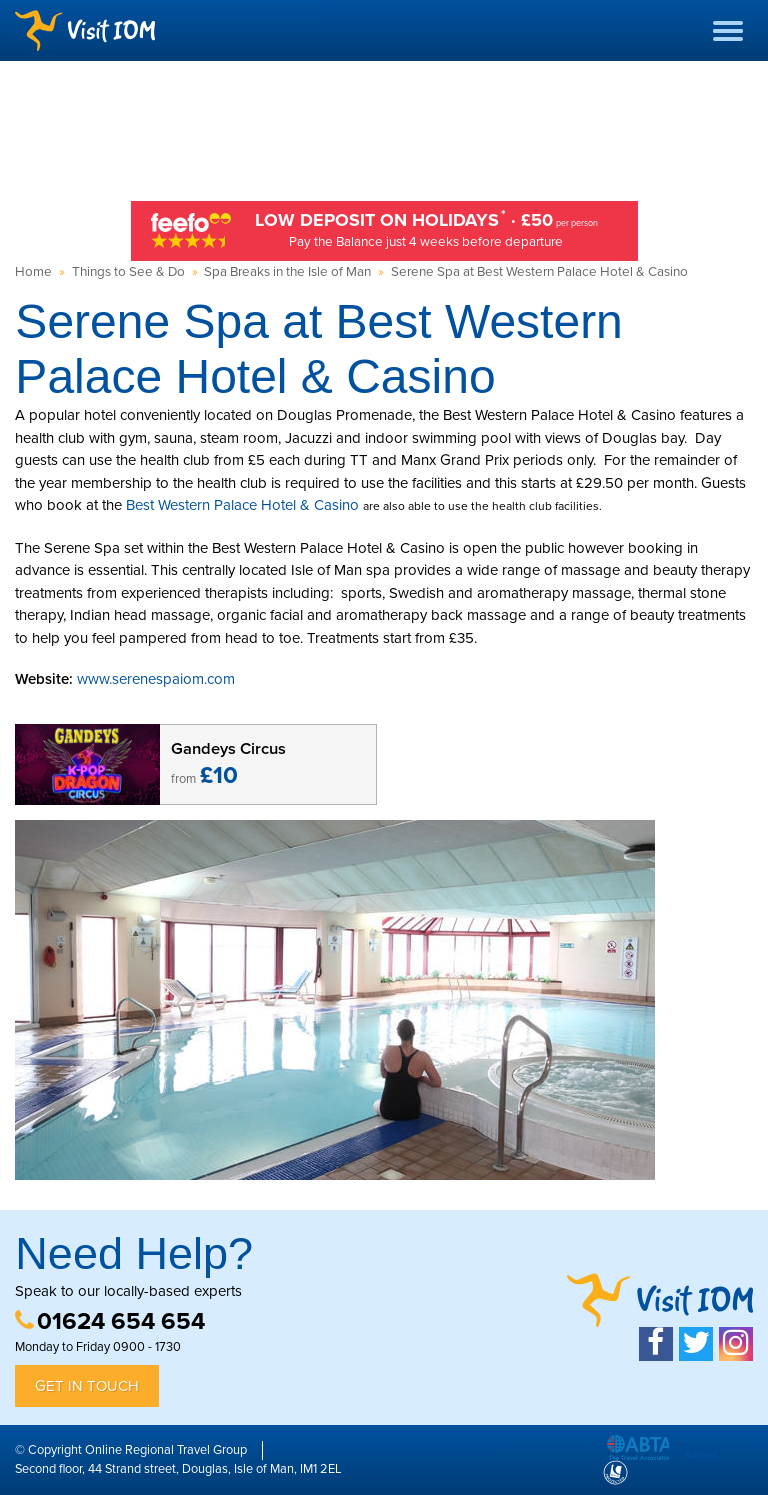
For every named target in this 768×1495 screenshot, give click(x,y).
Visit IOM (85, 30)
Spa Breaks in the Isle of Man (287, 272)
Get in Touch (87, 1386)
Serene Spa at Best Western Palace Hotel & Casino (539, 272)
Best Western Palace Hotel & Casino (242, 505)
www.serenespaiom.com (156, 679)
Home (33, 272)
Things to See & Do (128, 272)
